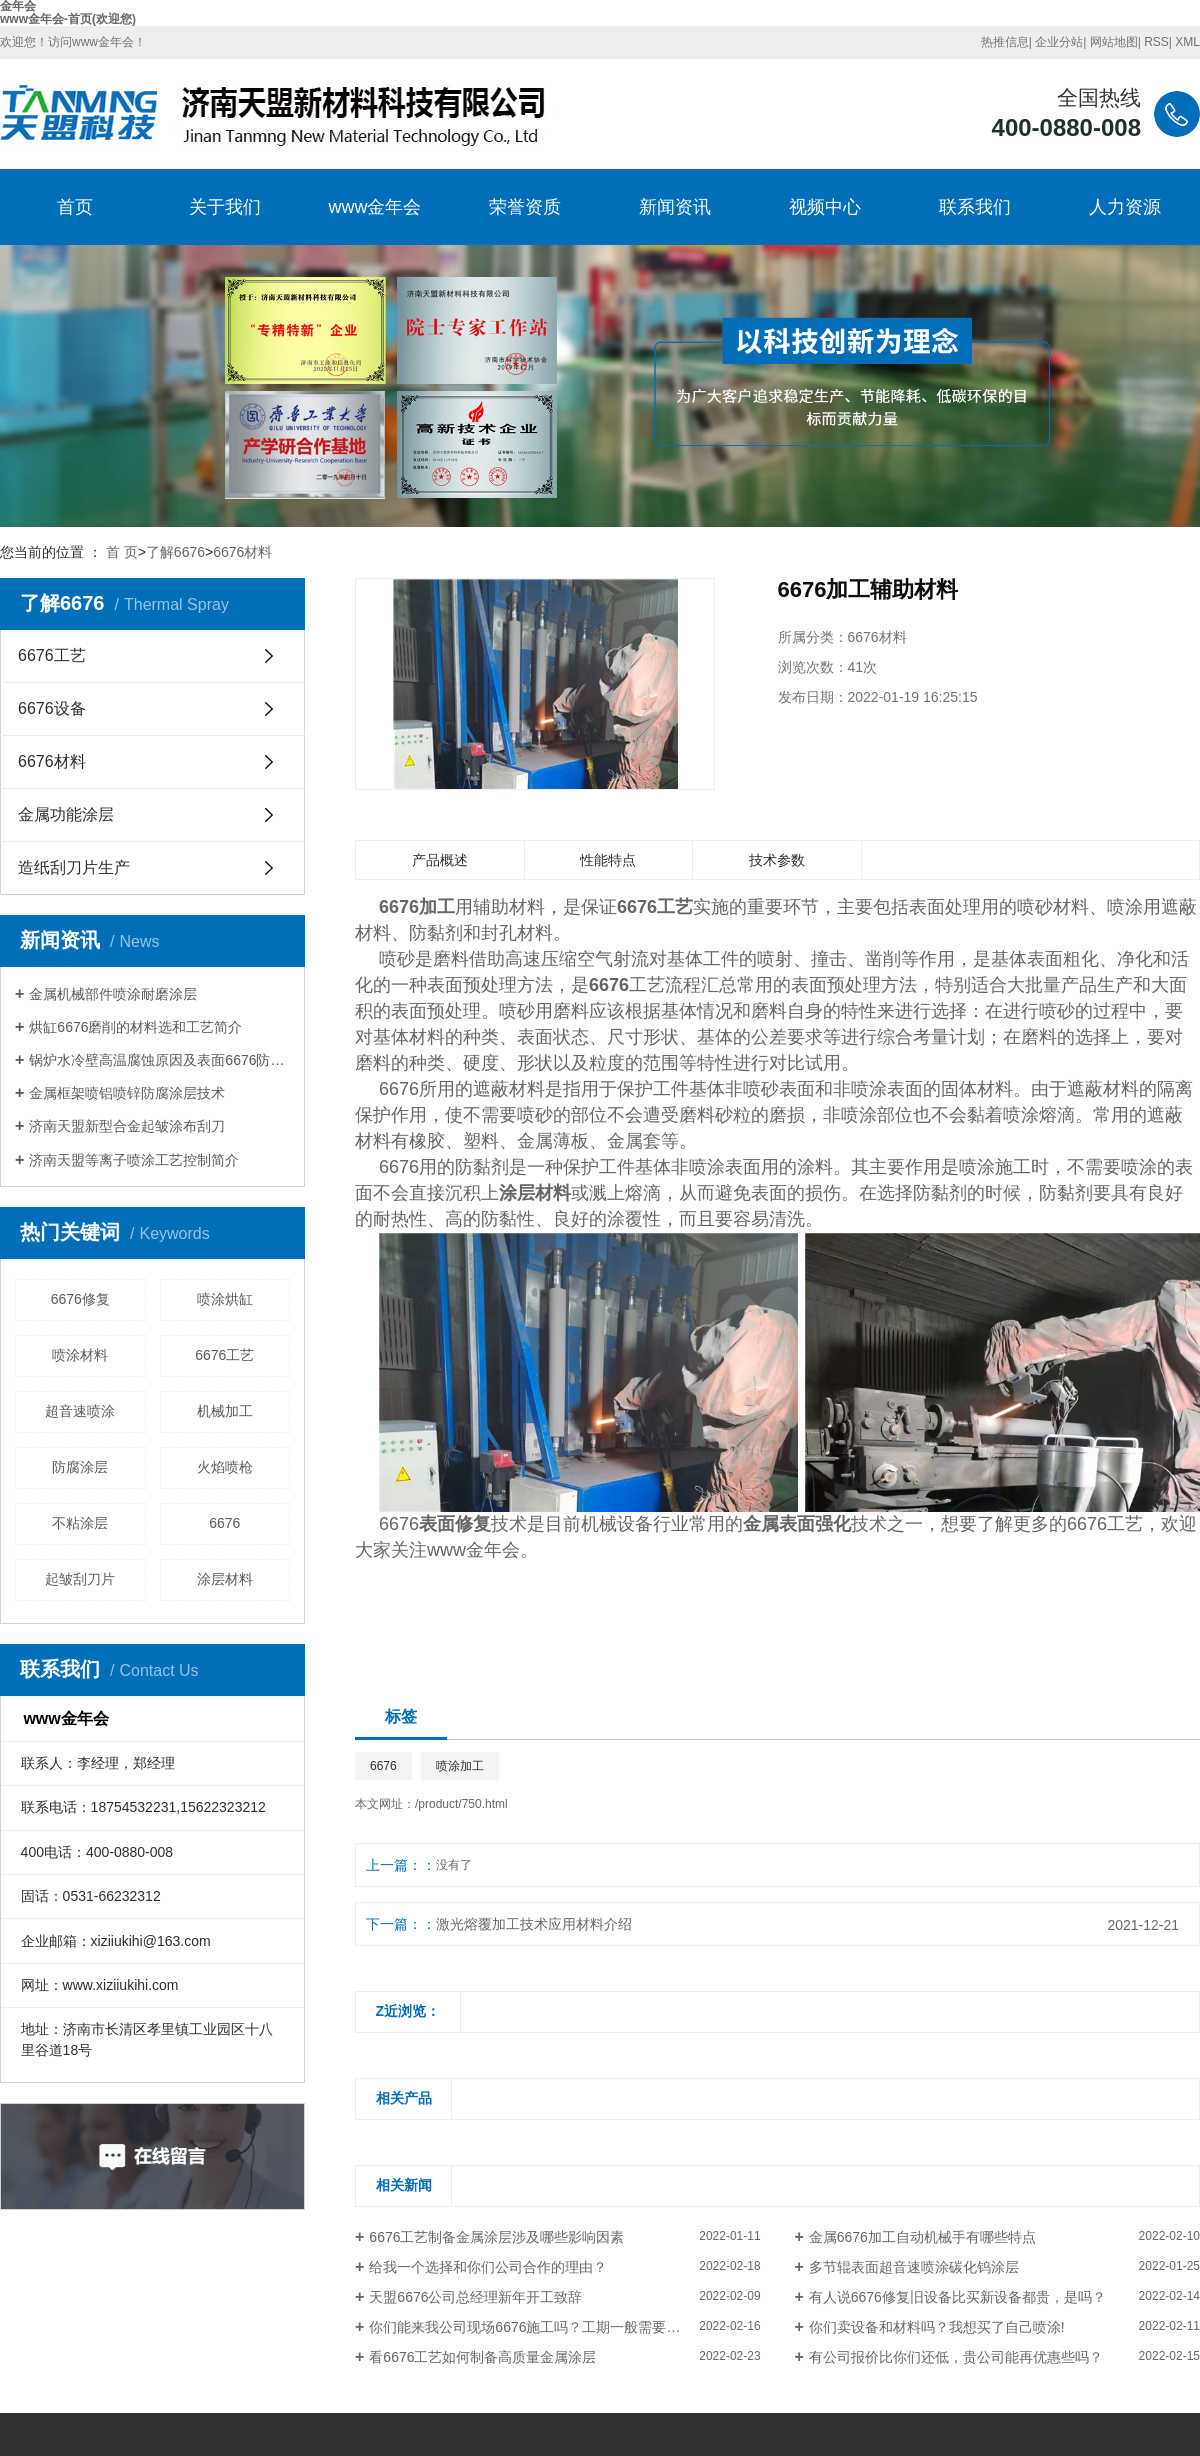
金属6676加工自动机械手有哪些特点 (922, 2237)
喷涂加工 (460, 1766)
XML (1187, 42)
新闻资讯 (675, 207)
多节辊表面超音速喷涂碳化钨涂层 (914, 2267)
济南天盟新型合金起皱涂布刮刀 (127, 1126)
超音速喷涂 (80, 1411)
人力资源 (1125, 207)
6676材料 (242, 552)
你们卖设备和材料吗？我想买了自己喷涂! (937, 2327)
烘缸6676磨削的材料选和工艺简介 (135, 1027)
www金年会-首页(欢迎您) (68, 19)
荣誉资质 (525, 207)
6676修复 (80, 1299)
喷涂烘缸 (225, 1299)
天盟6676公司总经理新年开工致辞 (475, 2297)
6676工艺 (52, 655)
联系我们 (975, 207)
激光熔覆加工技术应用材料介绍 (534, 1924)
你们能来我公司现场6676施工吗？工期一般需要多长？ (538, 2327)
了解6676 (175, 552)
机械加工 (225, 1411)
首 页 (122, 552)
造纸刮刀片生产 (74, 867)
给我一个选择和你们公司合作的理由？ (488, 2267)
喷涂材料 (80, 1355)
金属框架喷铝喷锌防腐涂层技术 (127, 1093)
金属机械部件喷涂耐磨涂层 (113, 994)
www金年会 (375, 207)
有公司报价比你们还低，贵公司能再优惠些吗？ (956, 2357)
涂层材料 (225, 1579)
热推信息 (1005, 42)
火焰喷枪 (225, 1467)
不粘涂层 (80, 1523)
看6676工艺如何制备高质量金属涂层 (482, 2357)
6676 (224, 1523)
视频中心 (825, 207)
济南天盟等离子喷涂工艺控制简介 (134, 1160)
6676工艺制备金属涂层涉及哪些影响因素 (496, 2237)
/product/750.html (461, 1804)
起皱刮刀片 (80, 1579)
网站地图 (1114, 42)
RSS (1156, 42)
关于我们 (225, 207)
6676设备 (52, 708)
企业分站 (1059, 42)
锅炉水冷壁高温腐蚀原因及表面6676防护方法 (159, 1060)
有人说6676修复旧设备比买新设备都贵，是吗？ (957, 2297)
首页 (75, 207)
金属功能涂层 (66, 814)
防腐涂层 (80, 1467)
